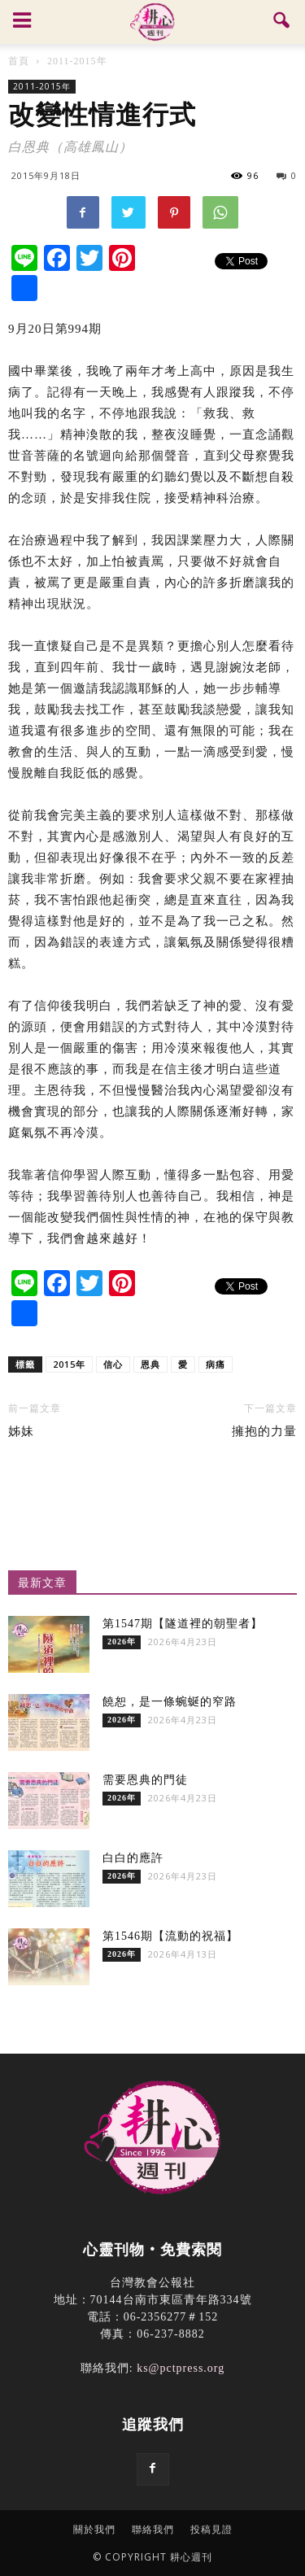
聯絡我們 (153, 2529)
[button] (282, 22)
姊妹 (21, 1431)
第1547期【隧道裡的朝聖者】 (182, 1624)
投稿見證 (211, 2529)
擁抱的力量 (264, 1431)
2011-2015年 (42, 86)
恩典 (150, 1364)
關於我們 (94, 2529)
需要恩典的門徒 (145, 1780)
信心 (113, 1364)
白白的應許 (132, 1858)
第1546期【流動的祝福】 (170, 1936)
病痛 (215, 1364)
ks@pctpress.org (180, 2368)
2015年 (69, 1364)
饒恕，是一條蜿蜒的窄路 (169, 1702)
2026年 (121, 1641)
